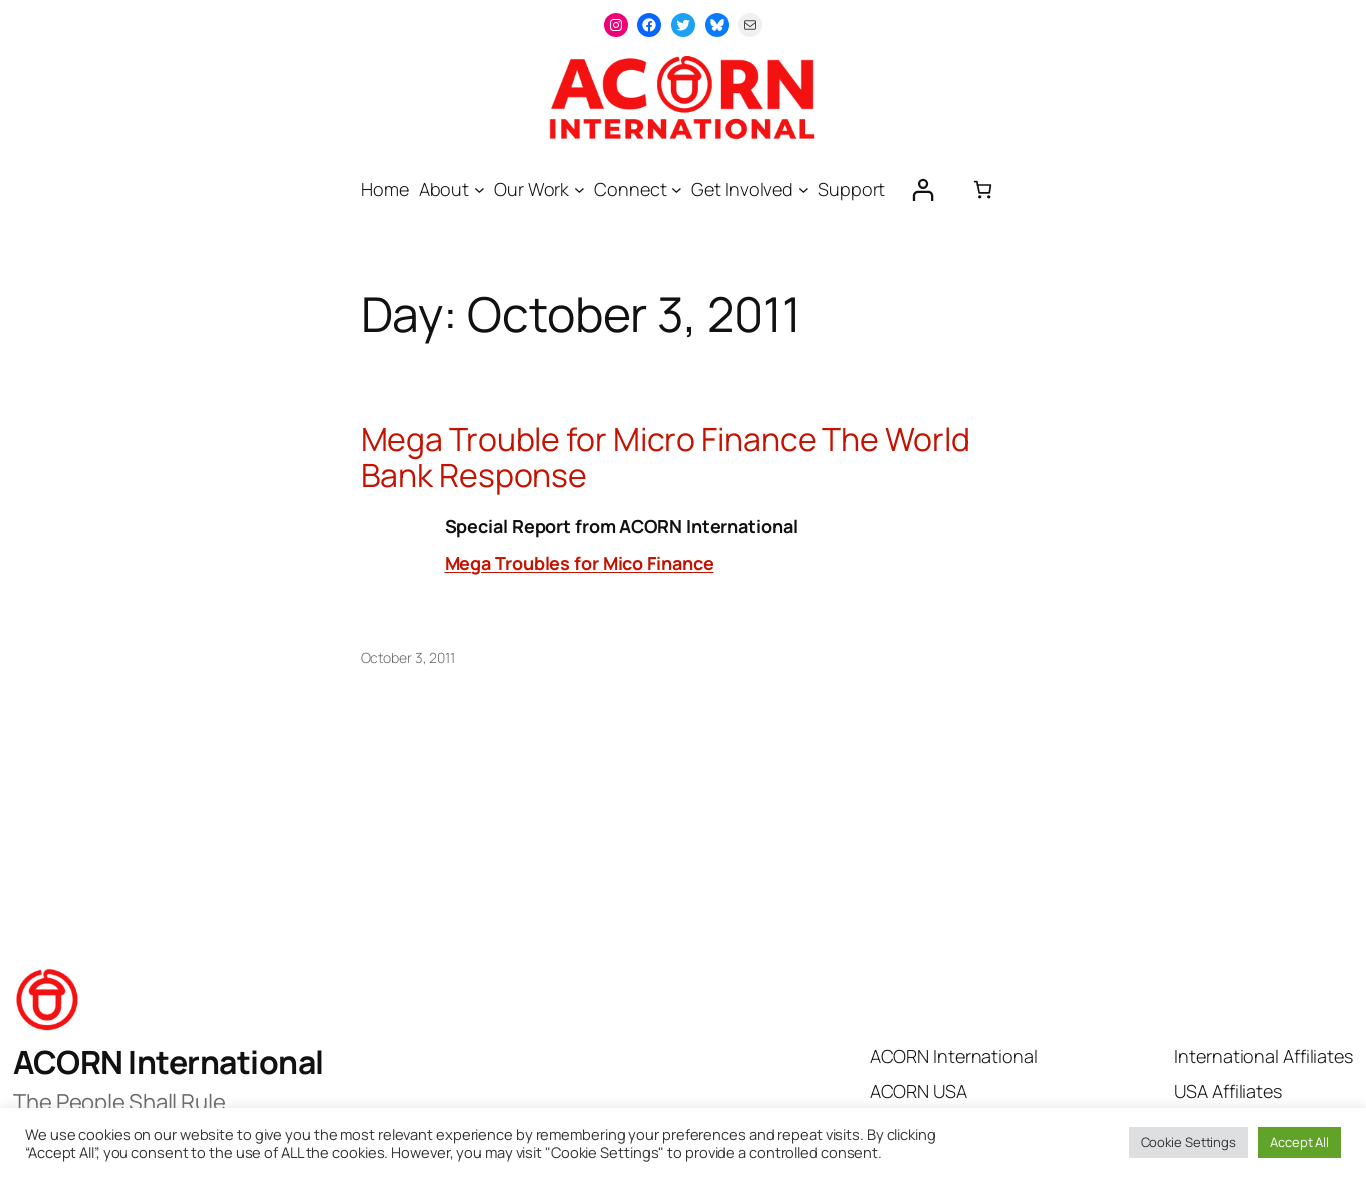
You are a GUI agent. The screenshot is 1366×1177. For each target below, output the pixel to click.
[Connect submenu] (676, 189)
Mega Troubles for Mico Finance (579, 563)
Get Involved (742, 189)
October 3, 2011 (408, 657)
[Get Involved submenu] (803, 189)
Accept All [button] (1299, 1142)
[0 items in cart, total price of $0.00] (982, 189)
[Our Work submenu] (579, 189)
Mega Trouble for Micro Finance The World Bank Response (665, 457)
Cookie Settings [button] (1189, 1142)
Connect (630, 189)
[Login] (922, 189)
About (444, 189)
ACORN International (168, 1062)
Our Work (531, 189)
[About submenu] (479, 189)
